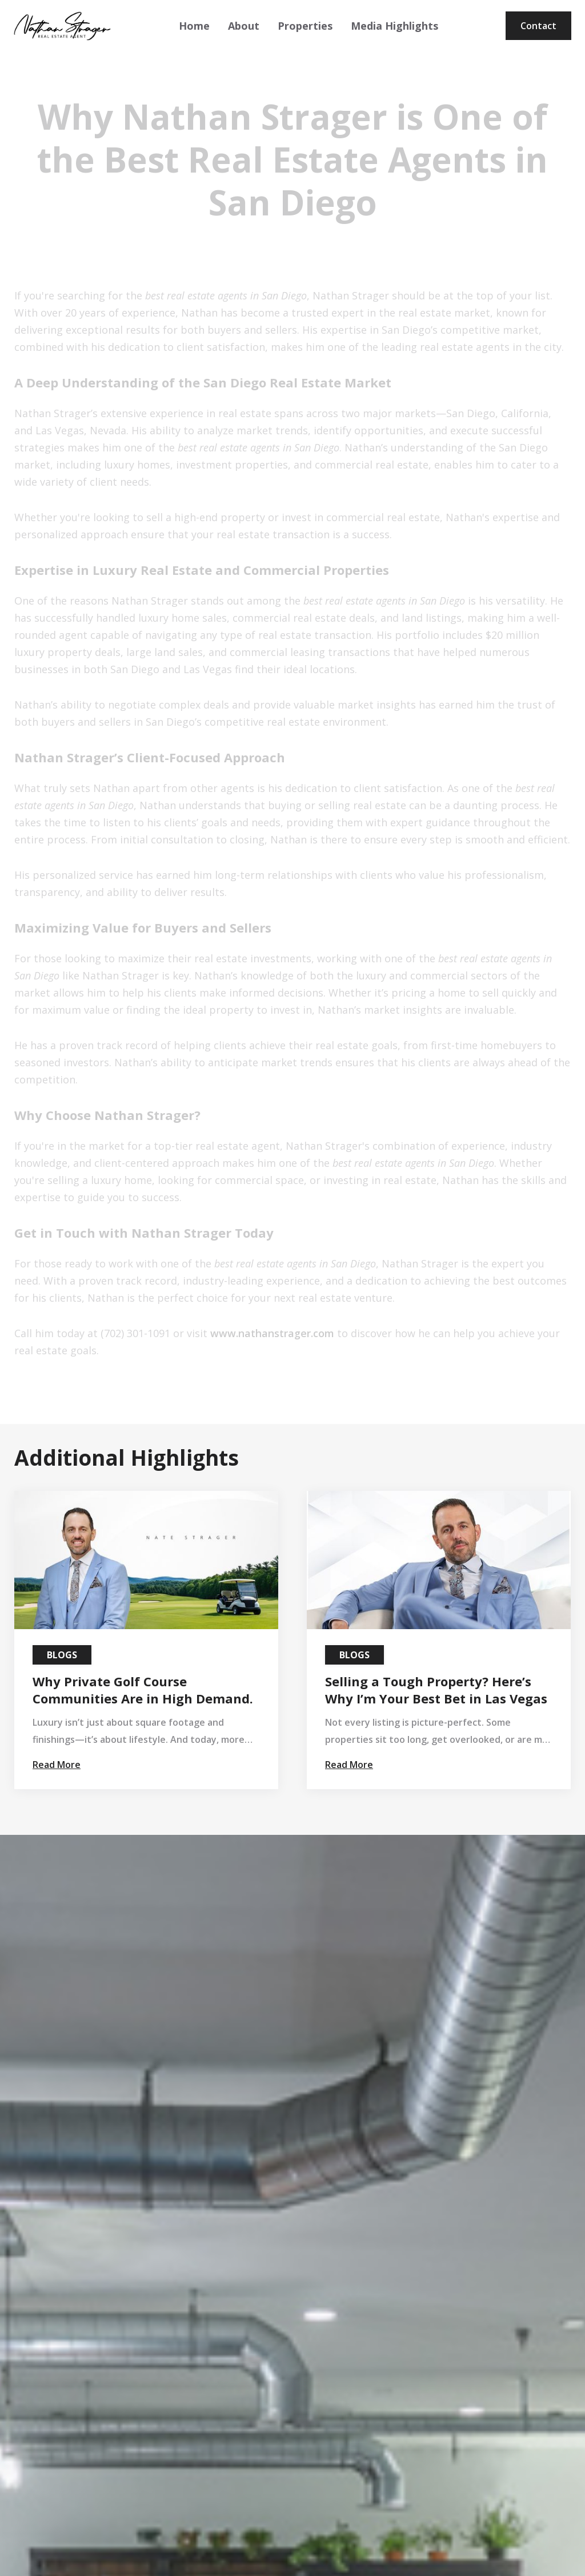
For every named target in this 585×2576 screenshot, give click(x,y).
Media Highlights (394, 26)
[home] (62, 26)
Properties (305, 26)
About (243, 26)
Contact (538, 25)
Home (194, 26)
